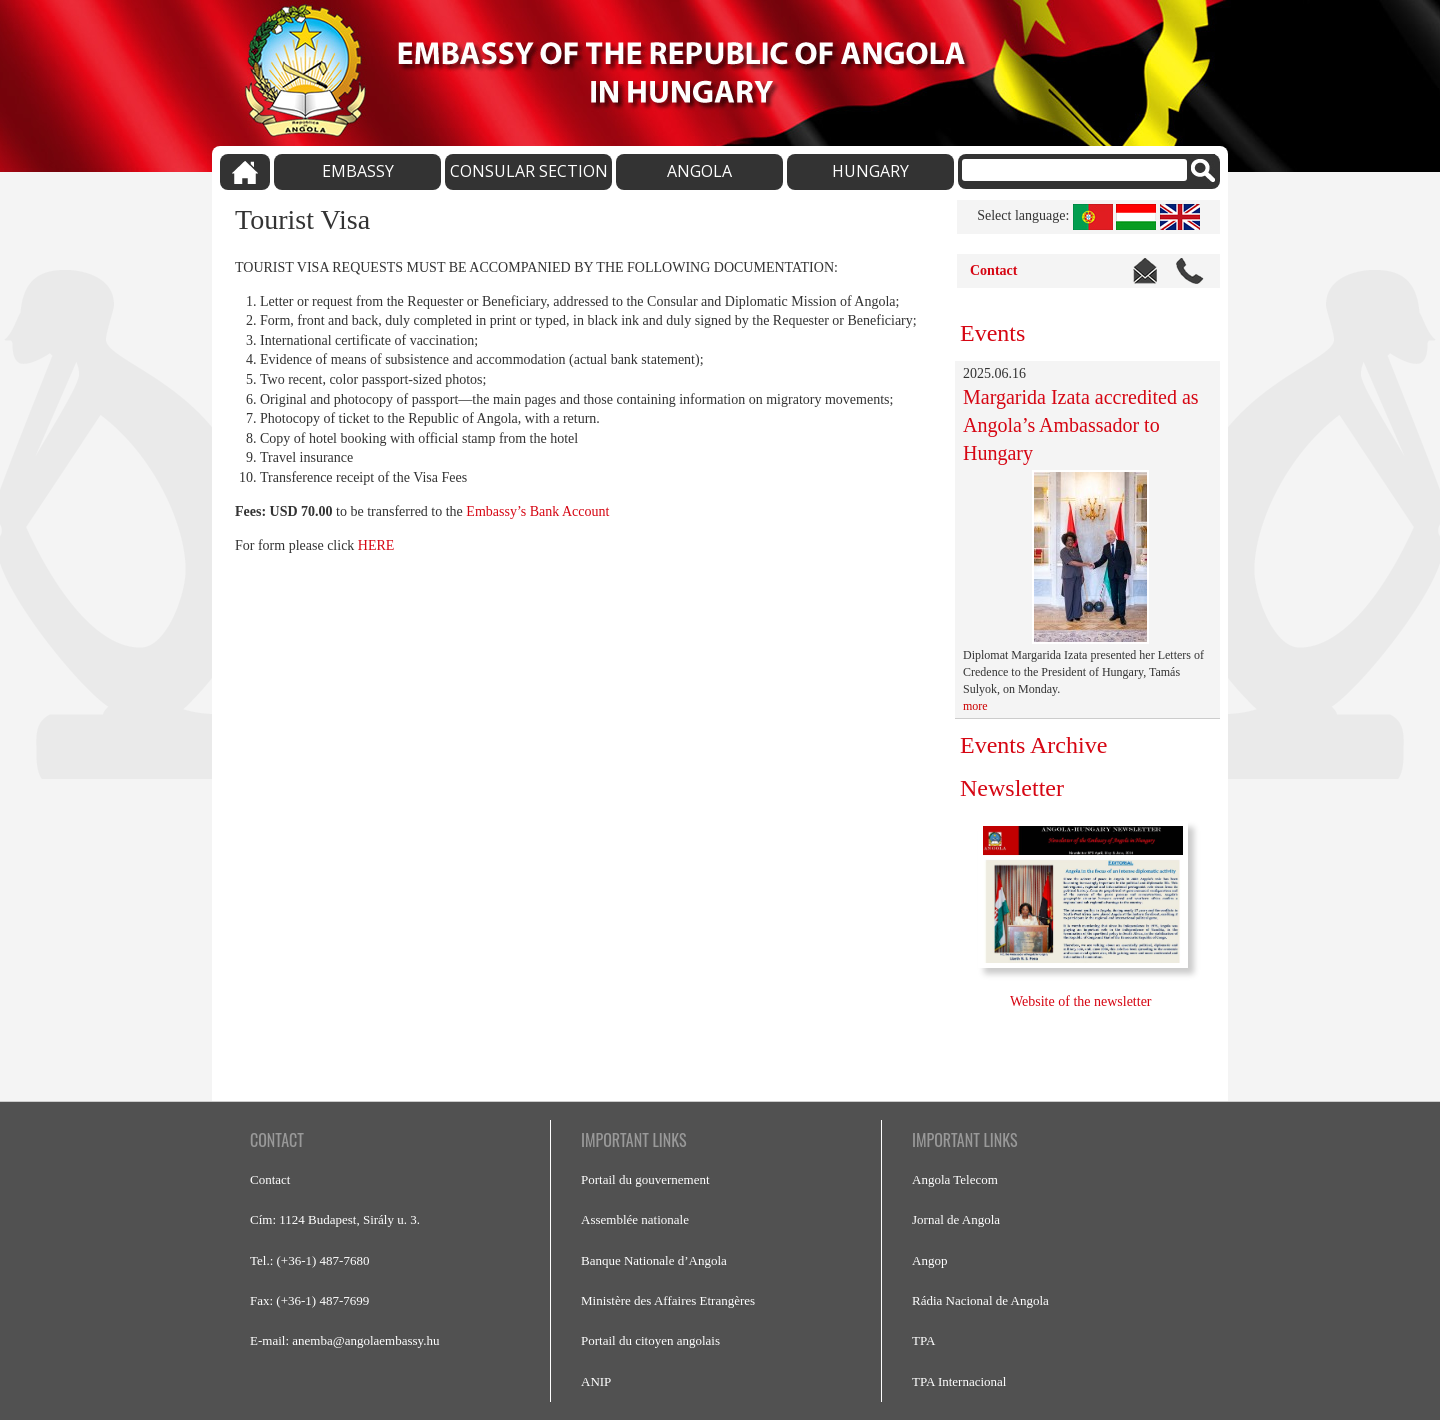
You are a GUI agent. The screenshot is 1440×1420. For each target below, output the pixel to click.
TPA (923, 1340)
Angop (929, 1260)
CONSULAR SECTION (529, 171)
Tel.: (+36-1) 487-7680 (309, 1260)
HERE (376, 545)
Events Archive (1033, 745)
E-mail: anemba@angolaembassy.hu (344, 1340)
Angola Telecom (955, 1179)
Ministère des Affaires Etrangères (668, 1300)
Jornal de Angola (956, 1219)
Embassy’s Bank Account (537, 511)
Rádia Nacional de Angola (980, 1300)
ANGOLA (699, 171)
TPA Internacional (959, 1381)
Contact (993, 270)
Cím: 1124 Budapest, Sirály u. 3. (335, 1219)
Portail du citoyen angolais (650, 1340)
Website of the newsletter (1082, 1001)
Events (992, 333)
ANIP (596, 1381)
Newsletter (1012, 788)
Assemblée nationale (635, 1219)
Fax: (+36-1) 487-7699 (309, 1300)
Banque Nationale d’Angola (654, 1260)
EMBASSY (358, 171)
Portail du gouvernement (645, 1179)
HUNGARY (870, 171)
